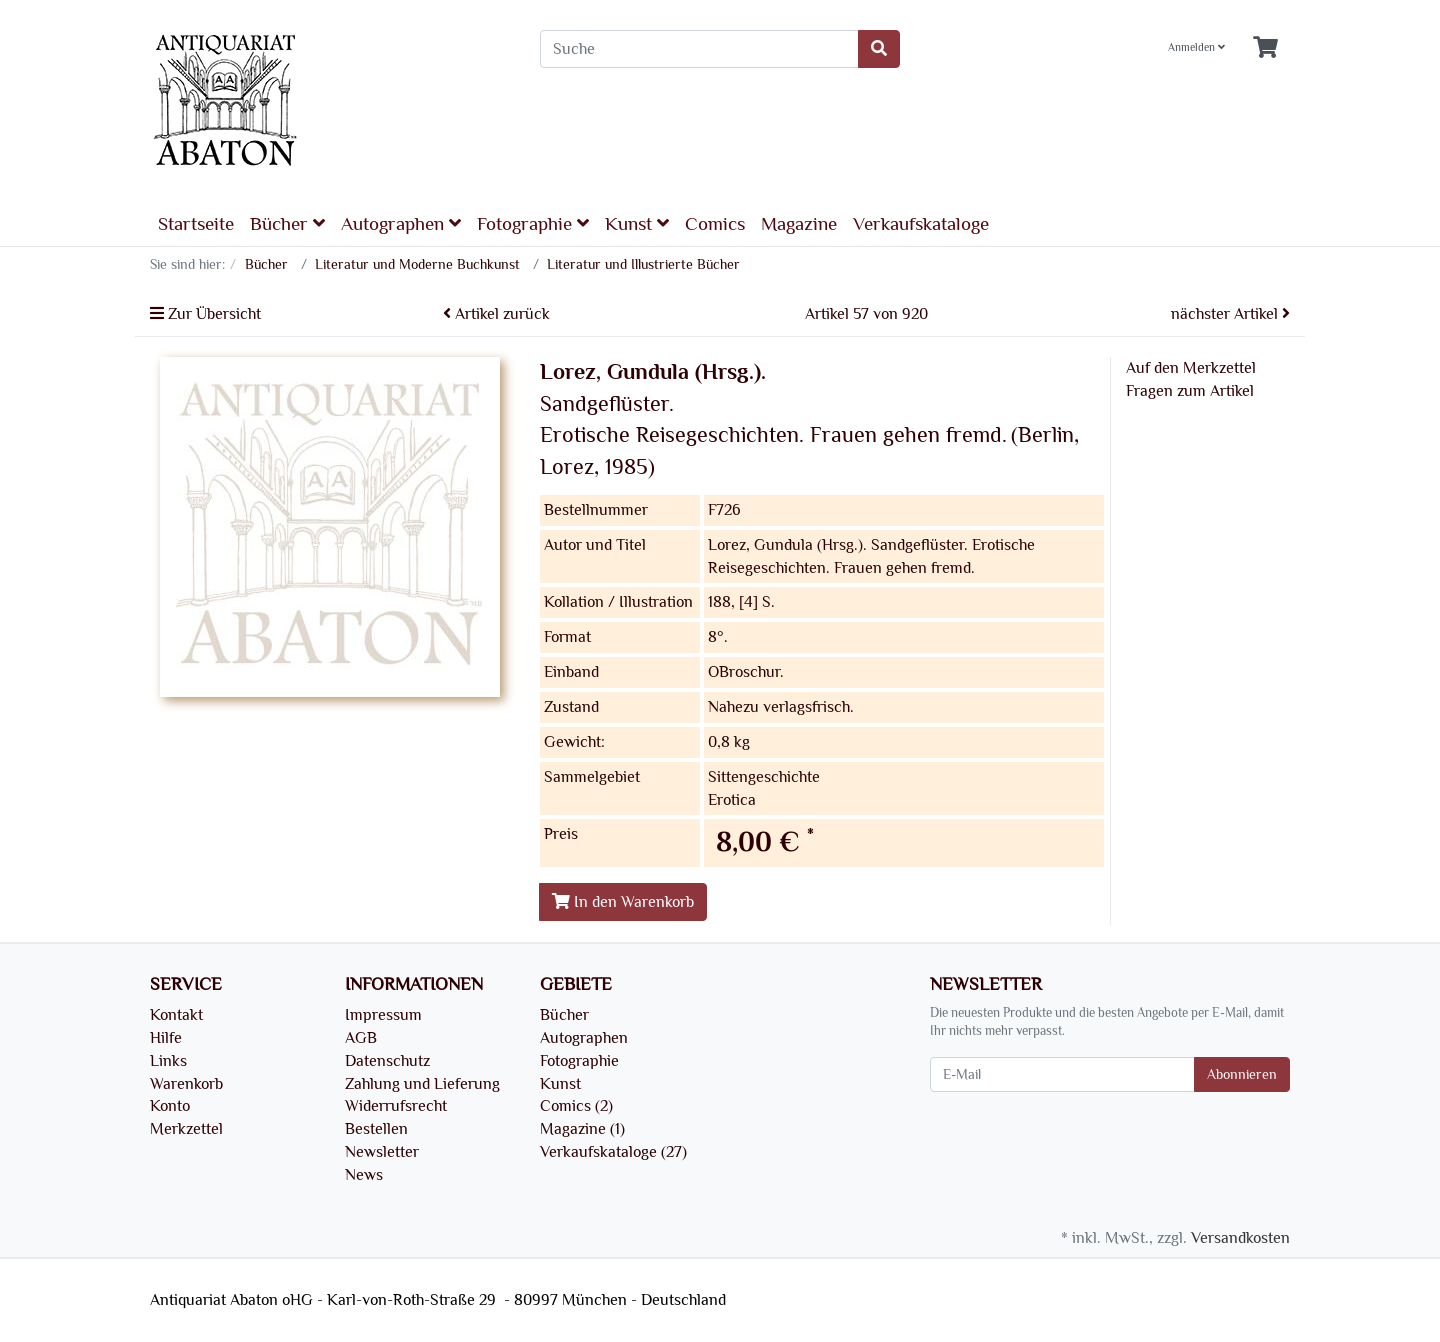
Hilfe (166, 1038)
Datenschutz (387, 1061)
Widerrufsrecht (396, 1106)
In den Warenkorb (623, 902)
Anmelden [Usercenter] (1196, 47)
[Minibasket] (1265, 48)
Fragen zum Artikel (1190, 391)
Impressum (383, 1015)
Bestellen (376, 1129)
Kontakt (176, 1015)
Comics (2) (576, 1106)
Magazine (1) (582, 1129)
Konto (170, 1106)
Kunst (637, 223)
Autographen (401, 223)
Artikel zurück (496, 314)
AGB (361, 1038)
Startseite (196, 224)
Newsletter (382, 1152)
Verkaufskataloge (921, 224)
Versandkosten (1240, 1238)
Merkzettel (186, 1129)
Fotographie (533, 223)
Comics (715, 224)
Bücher (287, 223)
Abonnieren (1242, 1074)
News (364, 1175)
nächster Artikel (1230, 314)
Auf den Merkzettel (1191, 368)
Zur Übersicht (205, 314)
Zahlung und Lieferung (422, 1084)
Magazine (799, 224)
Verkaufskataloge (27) (613, 1152)
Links (168, 1061)
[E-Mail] (1062, 1074)
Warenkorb (186, 1084)
